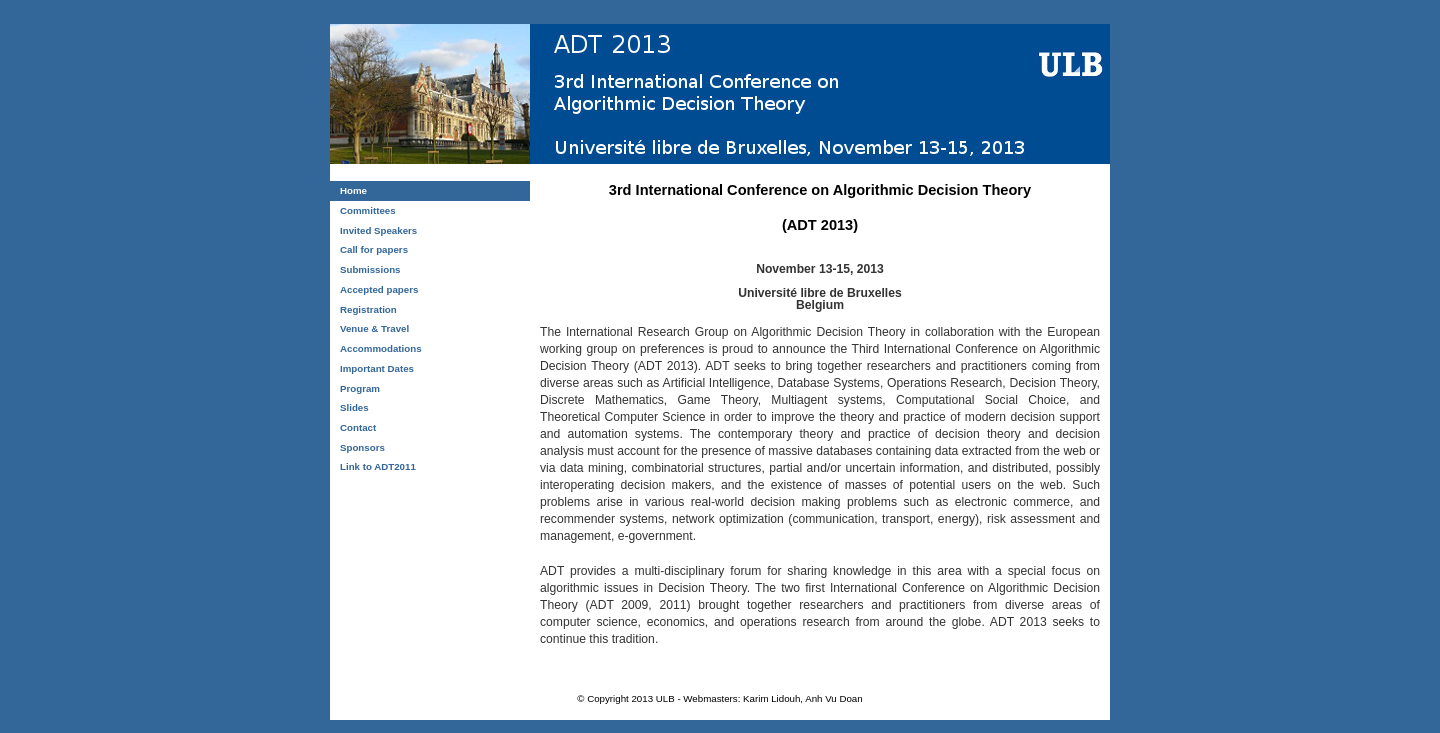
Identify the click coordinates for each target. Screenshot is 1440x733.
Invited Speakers (378, 230)
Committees (368, 210)
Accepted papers (379, 289)
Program (360, 388)
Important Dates (377, 368)
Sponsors (362, 447)
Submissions (370, 269)
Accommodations (381, 348)
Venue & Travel (374, 328)
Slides (354, 407)
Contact (358, 427)
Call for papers (374, 249)
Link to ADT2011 (378, 466)
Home (353, 190)
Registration (368, 309)
